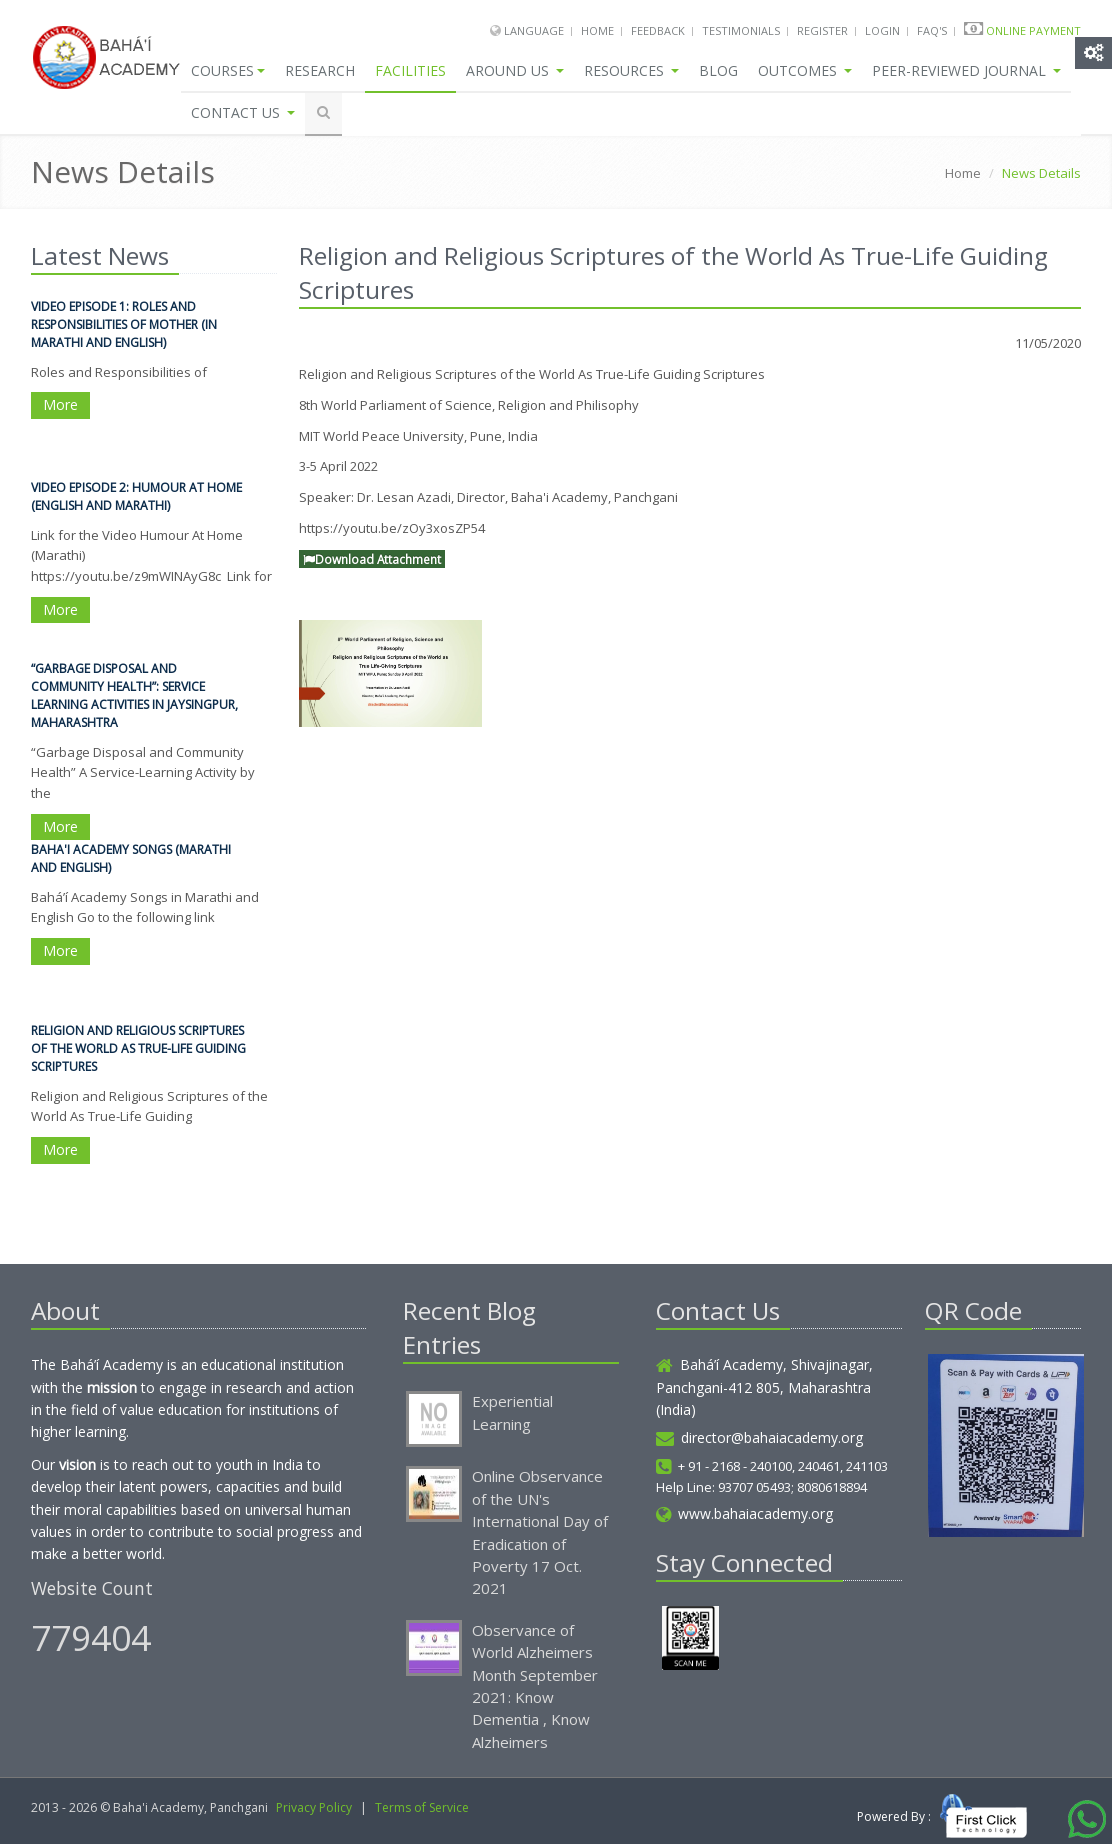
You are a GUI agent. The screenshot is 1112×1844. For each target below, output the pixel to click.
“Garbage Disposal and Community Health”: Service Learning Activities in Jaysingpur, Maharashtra (134, 696)
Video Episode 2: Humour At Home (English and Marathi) (136, 497)
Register (822, 30)
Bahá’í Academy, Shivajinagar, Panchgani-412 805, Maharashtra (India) (764, 1387)
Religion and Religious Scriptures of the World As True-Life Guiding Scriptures (138, 1049)
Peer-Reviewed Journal (966, 70)
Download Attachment (372, 559)
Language (535, 30)
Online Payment (1033, 30)
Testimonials (741, 30)
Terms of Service (422, 1807)
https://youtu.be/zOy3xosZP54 (392, 528)
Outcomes (805, 70)
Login (882, 30)
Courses (228, 70)
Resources (631, 70)
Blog (718, 70)
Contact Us (243, 112)
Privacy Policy (314, 1807)
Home (597, 30)
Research (320, 70)
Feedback (658, 30)
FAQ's (932, 30)
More (60, 406)
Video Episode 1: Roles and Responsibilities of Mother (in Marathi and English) (124, 325)
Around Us (515, 70)
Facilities (410, 70)
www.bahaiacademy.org (744, 1513)
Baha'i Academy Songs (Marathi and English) (131, 859)
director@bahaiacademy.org (759, 1437)
